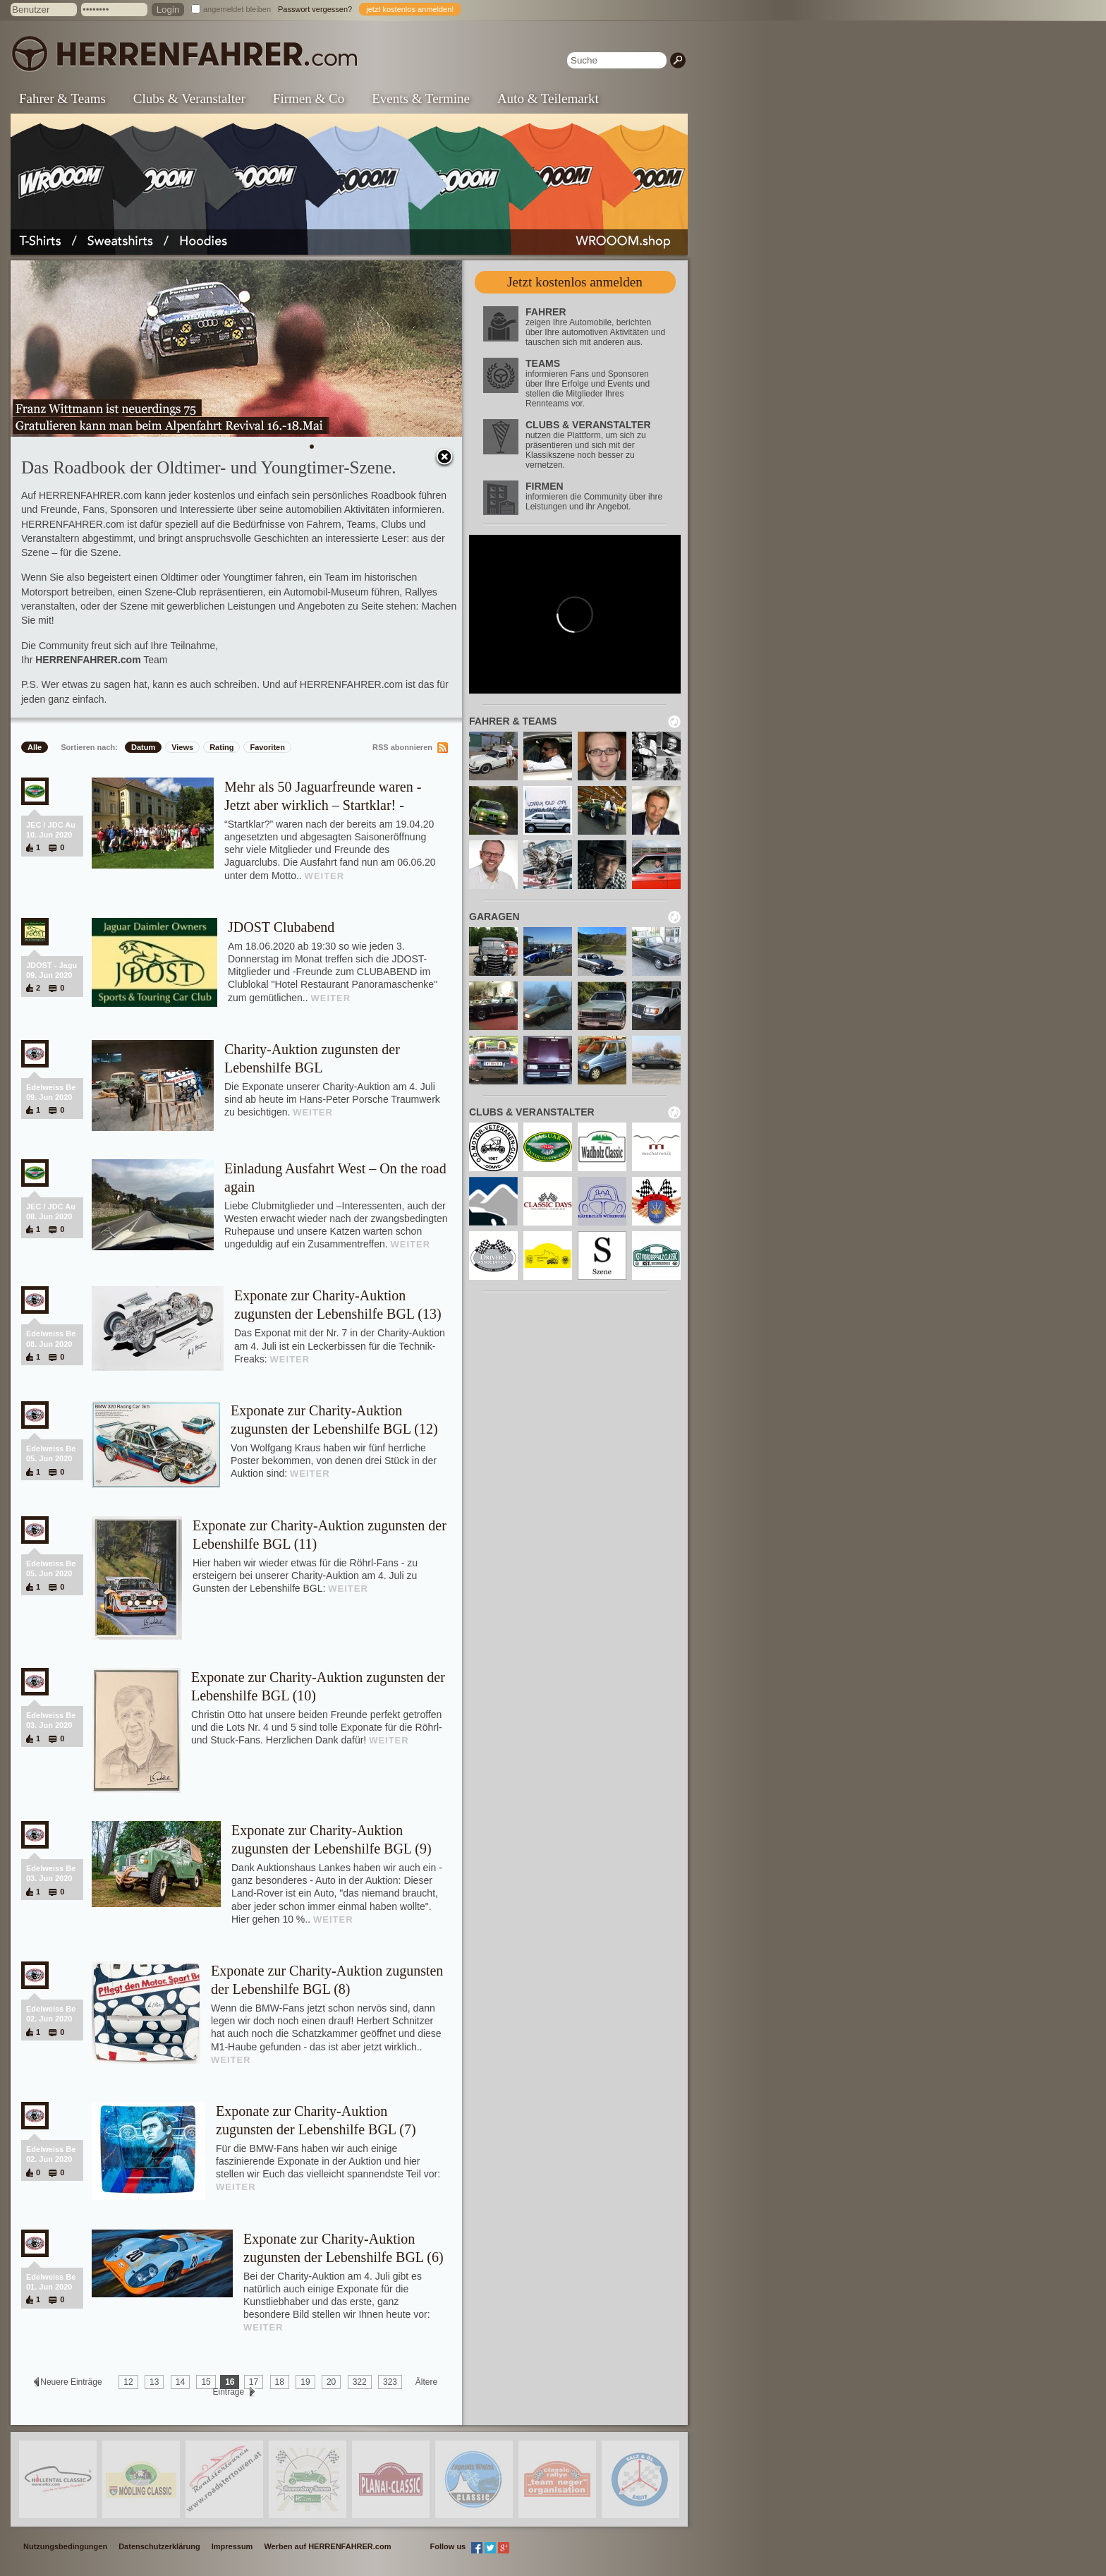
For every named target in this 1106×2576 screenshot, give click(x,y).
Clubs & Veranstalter (189, 98)
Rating (221, 747)
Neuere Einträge (71, 2382)
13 (154, 2382)
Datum (143, 747)
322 (360, 2382)
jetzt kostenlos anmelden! (410, 9)
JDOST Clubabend (281, 927)
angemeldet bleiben (237, 9)
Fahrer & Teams (62, 98)
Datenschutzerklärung (159, 2546)
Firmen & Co (308, 98)
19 (305, 2382)
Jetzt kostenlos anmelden (575, 281)
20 (331, 2382)
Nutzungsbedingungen (65, 2546)
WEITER (325, 876)
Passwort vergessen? (315, 9)
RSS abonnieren (402, 747)
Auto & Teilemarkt (548, 98)
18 (279, 2382)
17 (253, 2382)
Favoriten (267, 747)
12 (128, 2382)
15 (205, 2382)
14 (180, 2382)
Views (182, 747)
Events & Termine (421, 98)
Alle (35, 747)
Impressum (232, 2546)
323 (390, 2382)
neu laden (674, 721)
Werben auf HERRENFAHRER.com (327, 2546)
